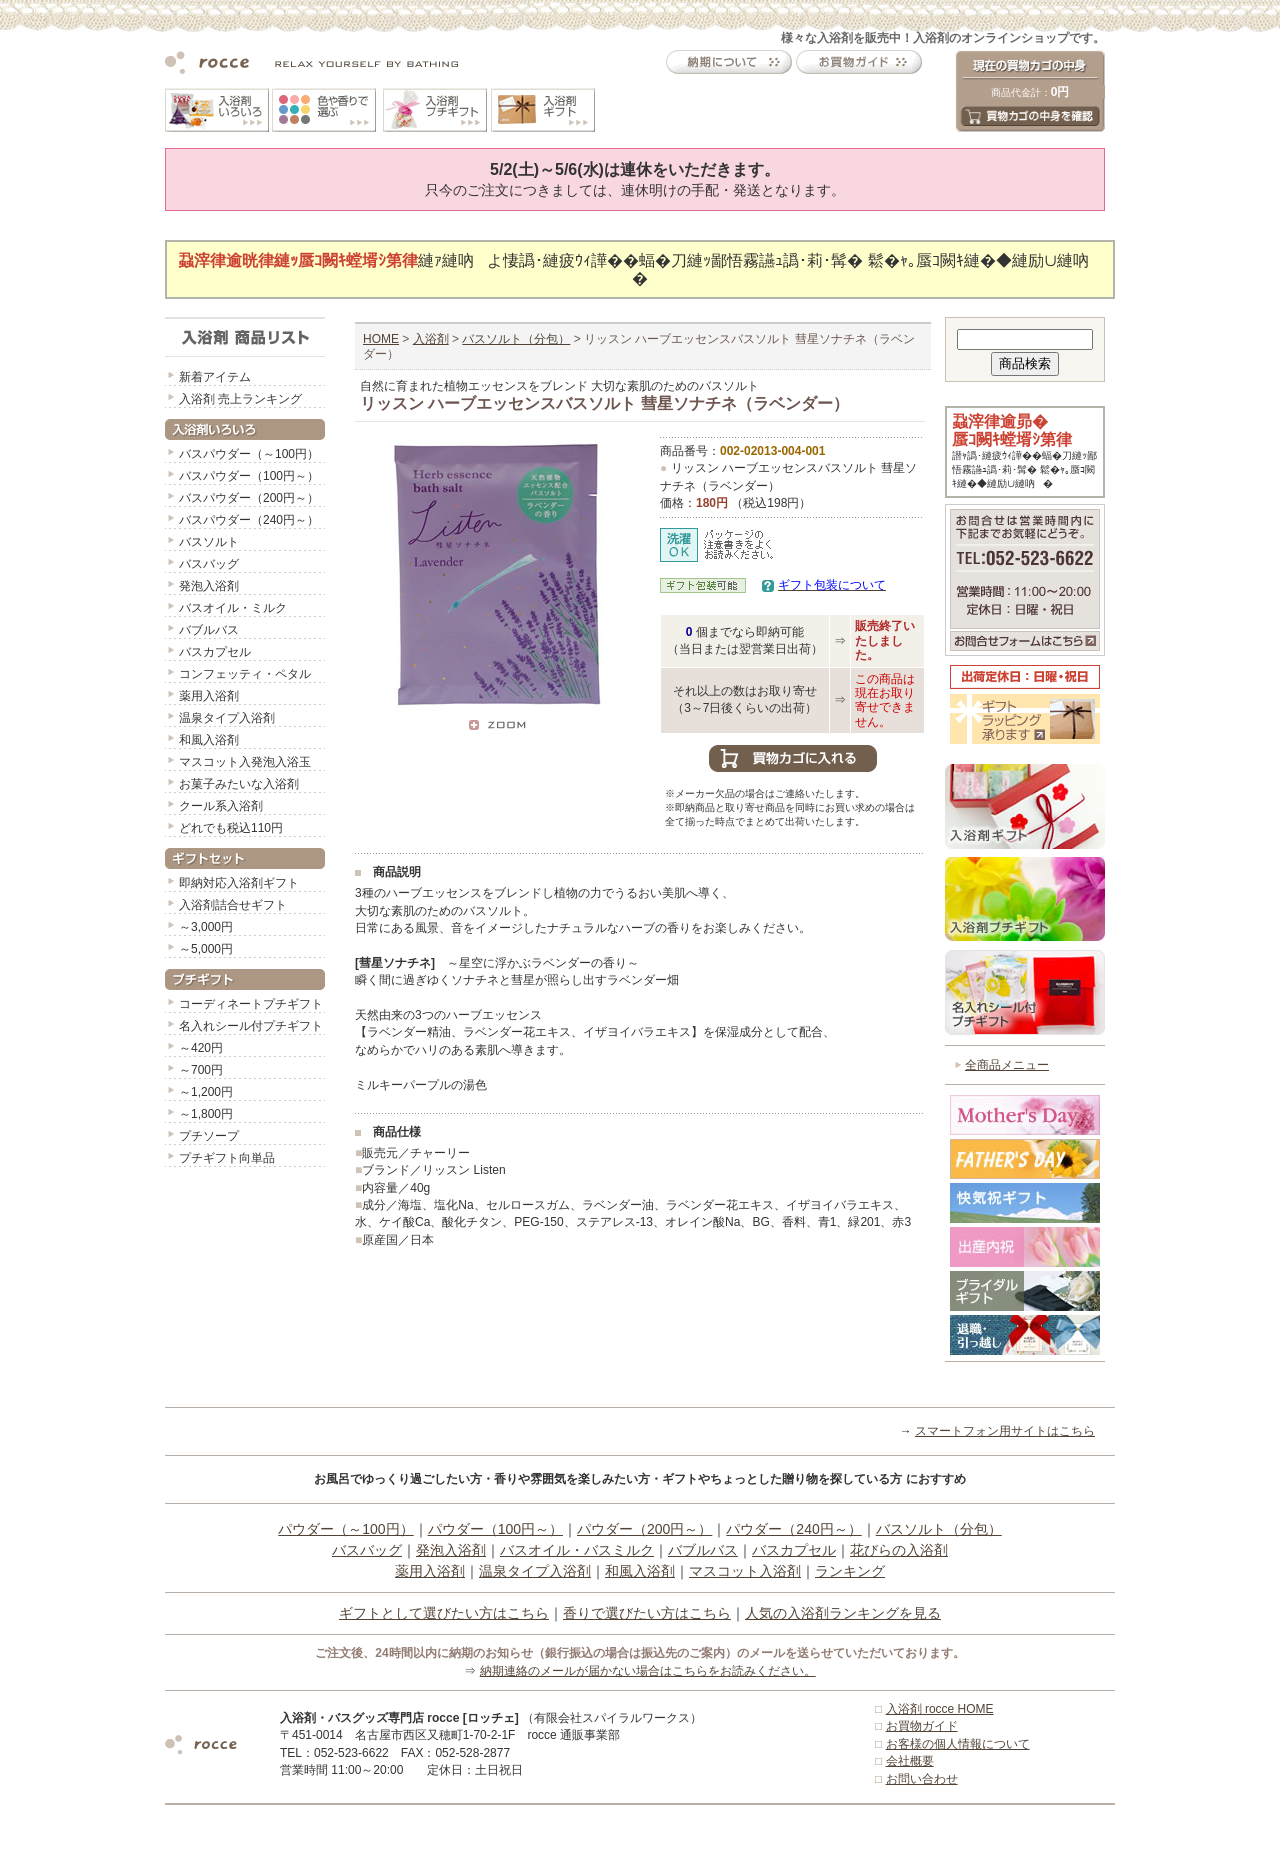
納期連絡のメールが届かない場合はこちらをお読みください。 (648, 1671)
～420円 (201, 1048)
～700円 (201, 1070)
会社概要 (910, 1761)
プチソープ (209, 1136)
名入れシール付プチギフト (251, 1026)
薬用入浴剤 (209, 696)
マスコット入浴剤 (745, 1571)
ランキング (850, 1571)
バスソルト (209, 542)
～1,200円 (206, 1092)
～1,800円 (206, 1114)
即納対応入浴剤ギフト (239, 883)
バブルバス (209, 630)
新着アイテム (215, 377)
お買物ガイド (922, 1726)
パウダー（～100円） (345, 1529)
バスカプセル (215, 652)
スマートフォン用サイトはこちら (1005, 1431)
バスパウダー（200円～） (249, 498)
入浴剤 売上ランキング (240, 399)
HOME (381, 339)
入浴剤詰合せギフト (233, 905)
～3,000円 (206, 927)
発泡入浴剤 (209, 586)
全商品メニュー (1007, 1065)
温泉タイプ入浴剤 (227, 718)
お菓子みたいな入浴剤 (239, 784)
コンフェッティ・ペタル (245, 674)
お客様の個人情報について (958, 1744)
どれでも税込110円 (231, 828)
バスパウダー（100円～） (249, 476)
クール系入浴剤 (221, 806)
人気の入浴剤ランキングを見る (843, 1613)
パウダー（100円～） (495, 1529)
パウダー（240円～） (793, 1529)
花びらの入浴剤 (899, 1550)
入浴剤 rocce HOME (940, 1709)
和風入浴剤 (209, 740)
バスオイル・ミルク (233, 608)
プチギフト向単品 (227, 1158)
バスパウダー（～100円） (249, 454)
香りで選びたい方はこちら (647, 1613)
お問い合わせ (922, 1779)
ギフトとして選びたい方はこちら (444, 1613)
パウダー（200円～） (644, 1529)
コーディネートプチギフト (251, 1004)
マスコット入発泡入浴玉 (245, 762)
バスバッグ (209, 564)
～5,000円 (206, 949)
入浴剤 (431, 339)
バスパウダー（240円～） (249, 520)
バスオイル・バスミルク (577, 1550)
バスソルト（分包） (516, 339)
